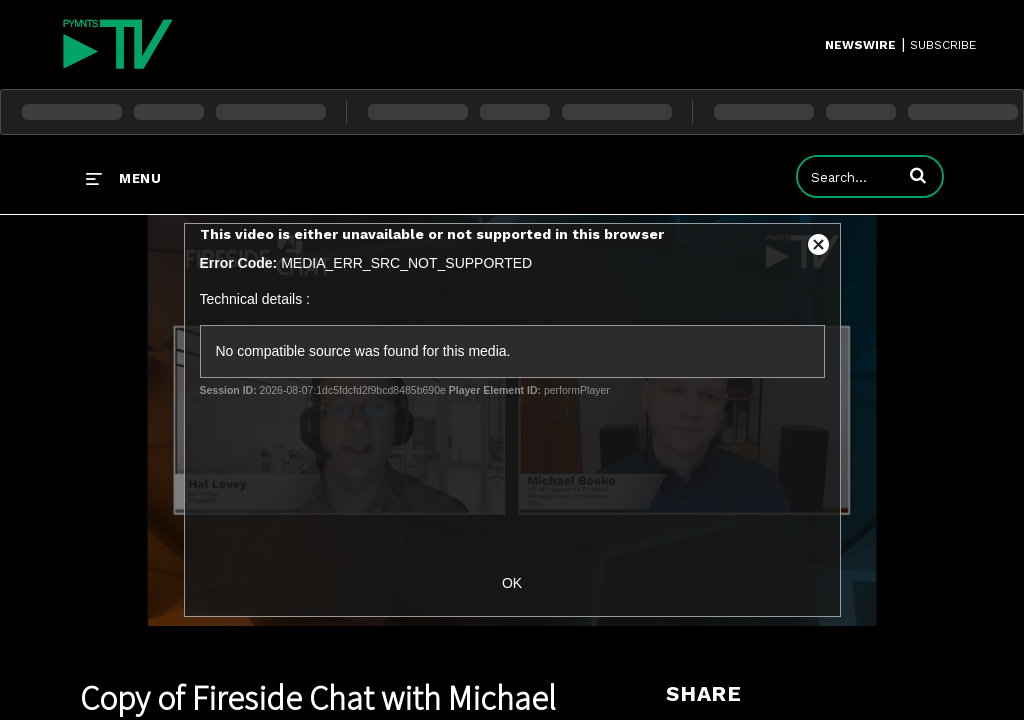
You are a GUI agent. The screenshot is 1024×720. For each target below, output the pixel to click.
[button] (918, 175)
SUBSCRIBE (943, 45)
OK (512, 583)
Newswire (860, 45)
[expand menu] (123, 178)
